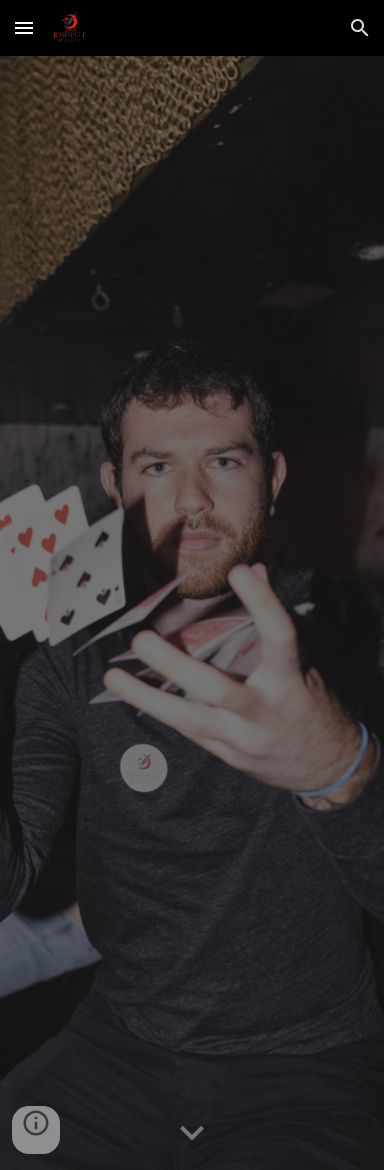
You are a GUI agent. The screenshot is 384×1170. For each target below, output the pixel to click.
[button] (24, 27)
